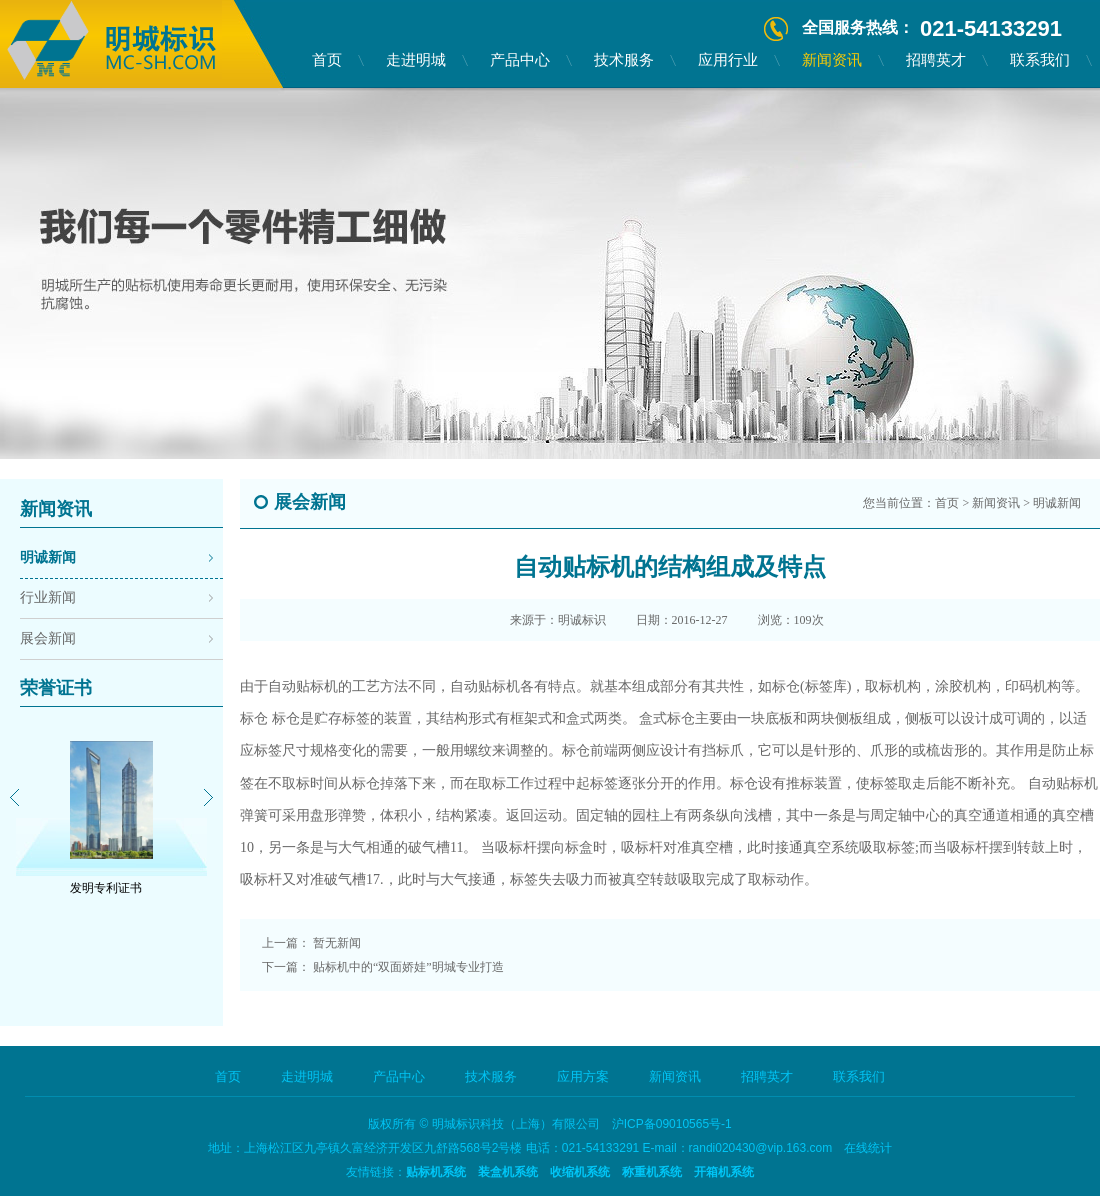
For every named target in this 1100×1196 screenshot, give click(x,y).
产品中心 (520, 60)
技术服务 (624, 60)
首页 (327, 60)
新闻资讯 (832, 60)
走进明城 (416, 60)
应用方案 (583, 1076)
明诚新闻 (48, 557)
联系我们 (1040, 60)
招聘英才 (936, 60)
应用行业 (728, 60)
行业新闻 (48, 597)
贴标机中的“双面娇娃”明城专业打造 (408, 967)
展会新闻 (48, 638)
